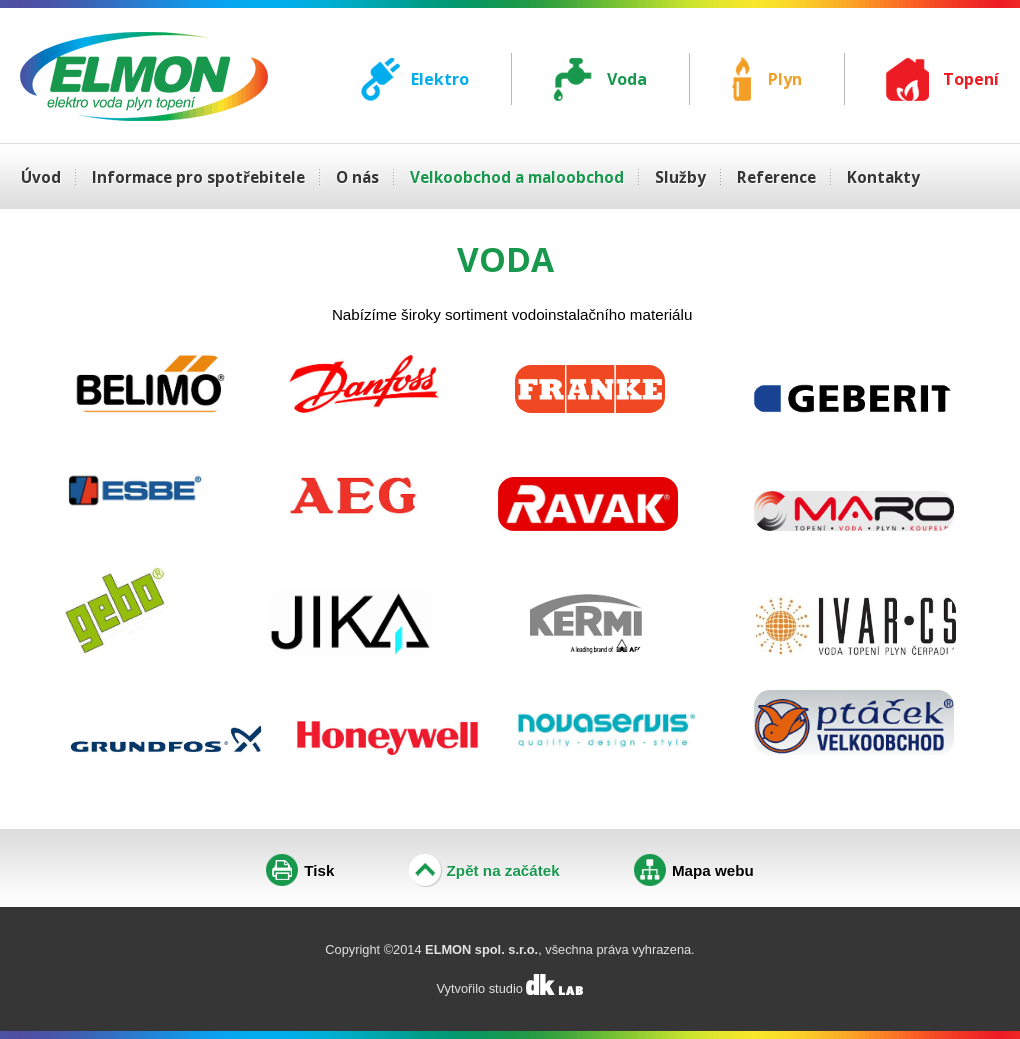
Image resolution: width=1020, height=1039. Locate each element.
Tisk (319, 870)
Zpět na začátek (503, 870)
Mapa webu (713, 870)
